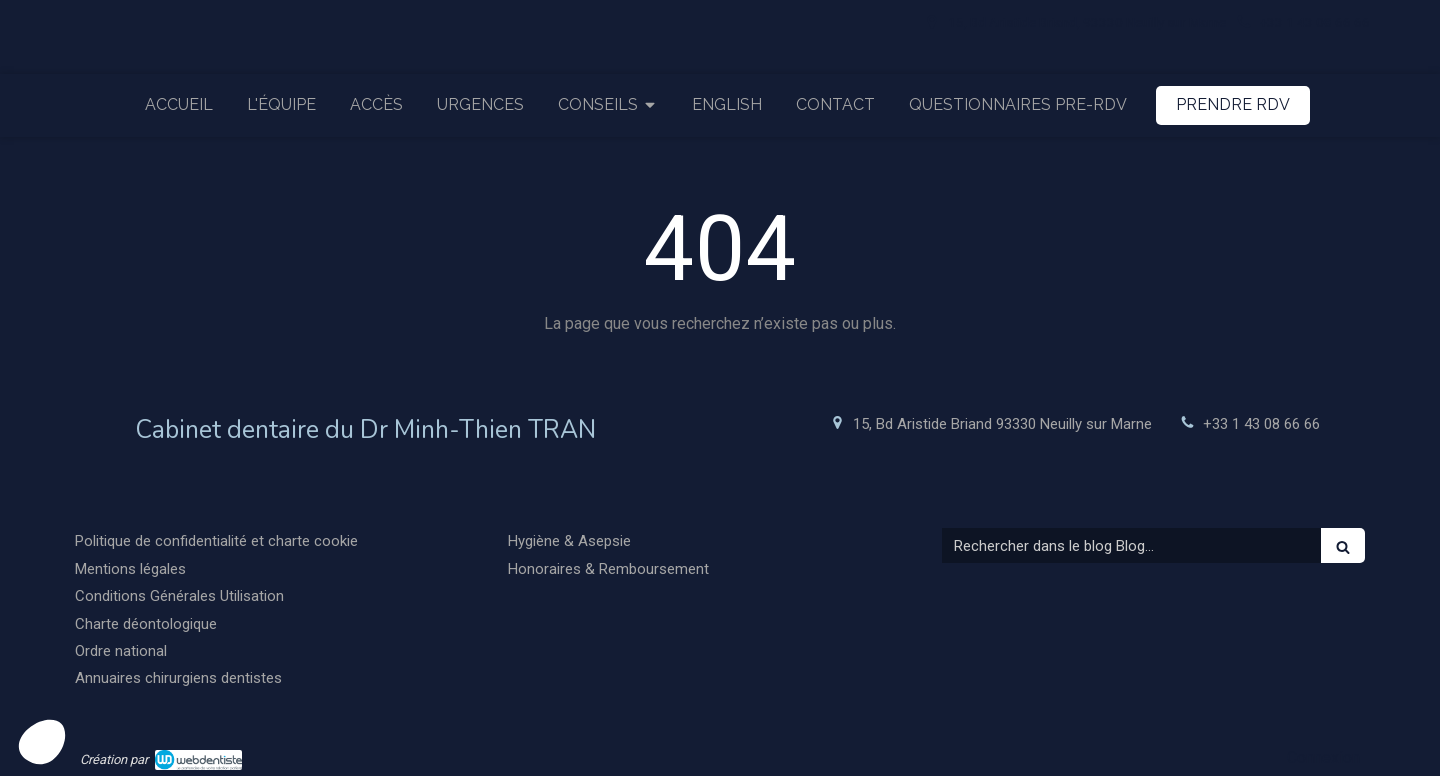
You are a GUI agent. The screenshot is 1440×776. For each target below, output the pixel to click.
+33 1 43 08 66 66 (1261, 424)
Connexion (1323, 757)
